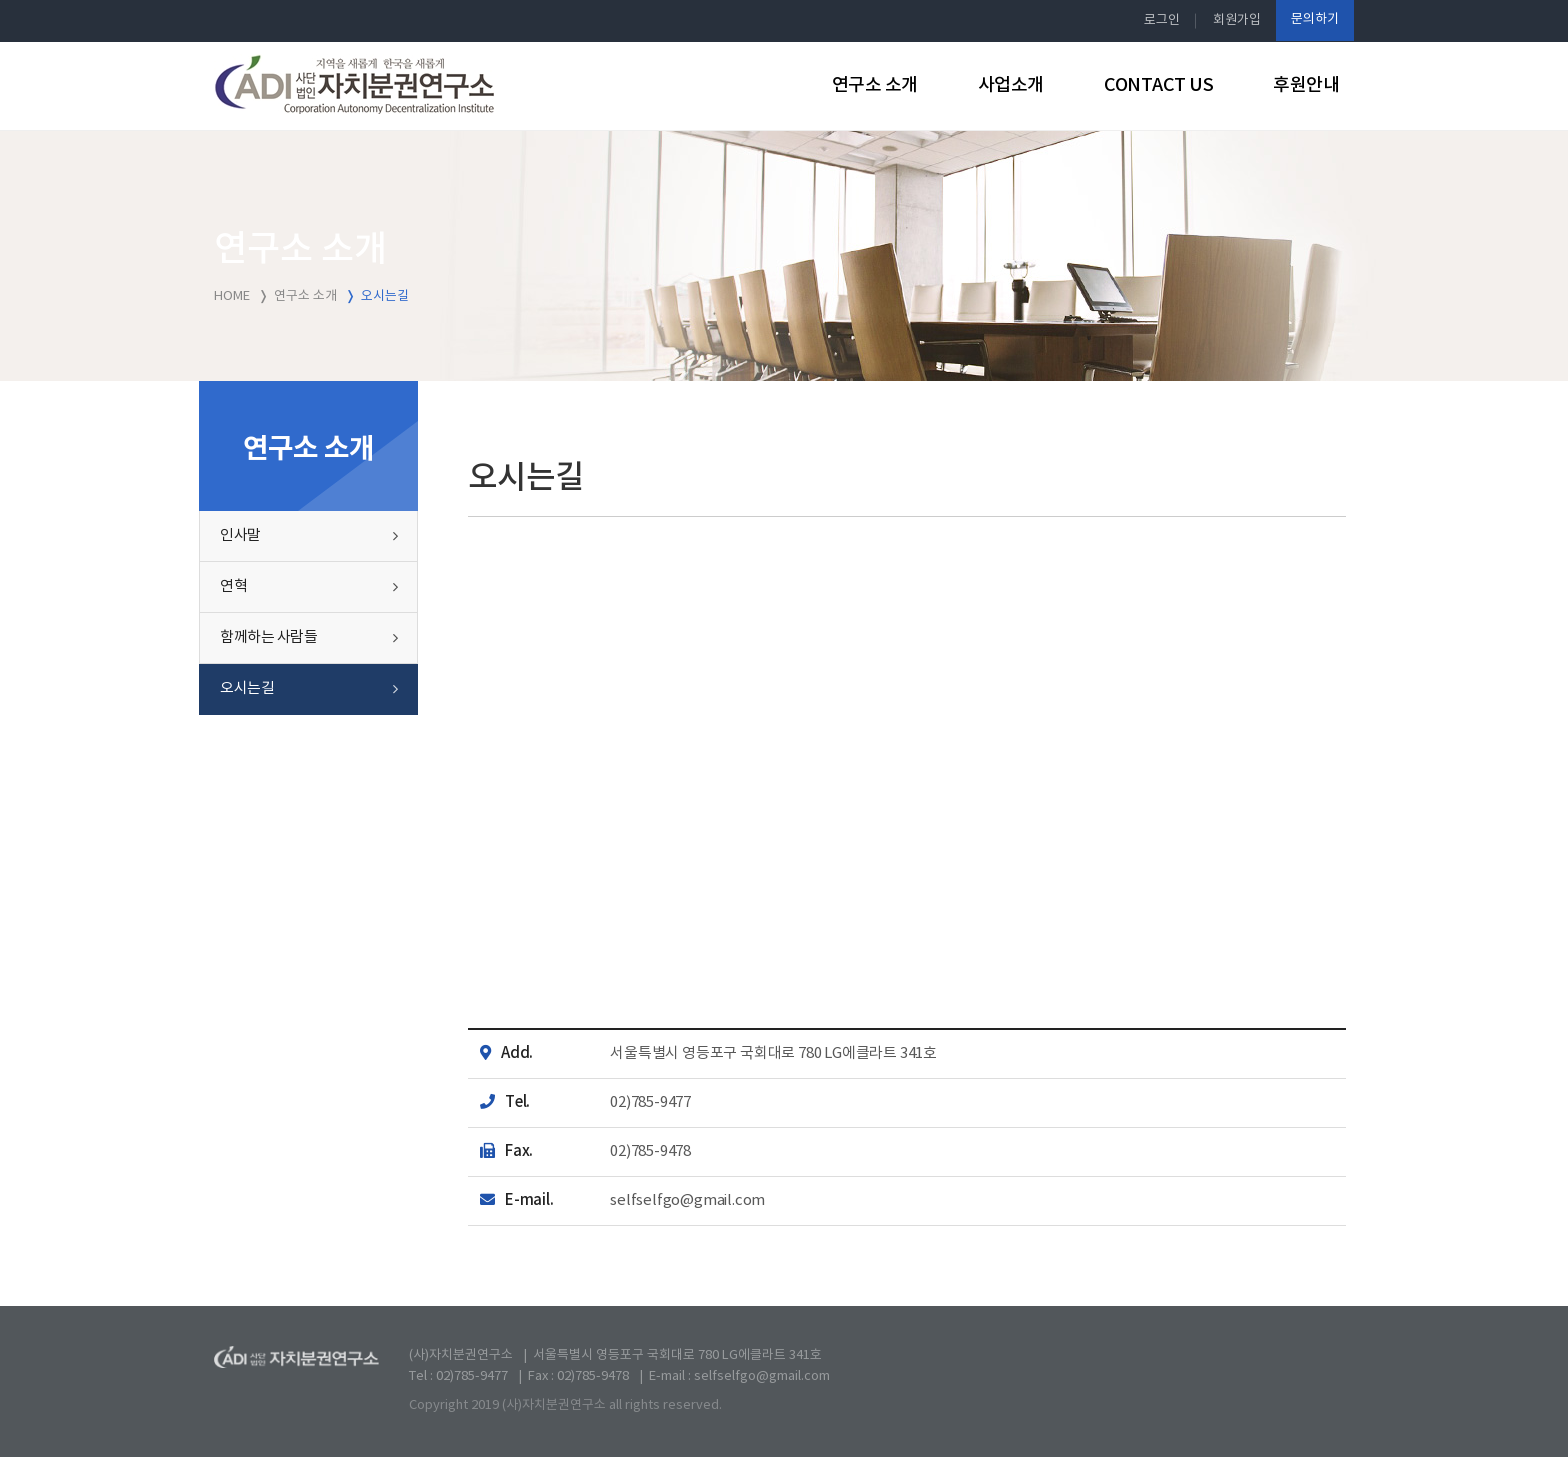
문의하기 (1315, 19)
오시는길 (247, 688)
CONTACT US (1159, 85)
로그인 (1162, 20)
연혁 (233, 586)
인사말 (240, 535)
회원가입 (1237, 20)
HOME (232, 296)
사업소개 (1011, 85)
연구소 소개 (875, 85)
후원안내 (1306, 85)
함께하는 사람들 (268, 637)
